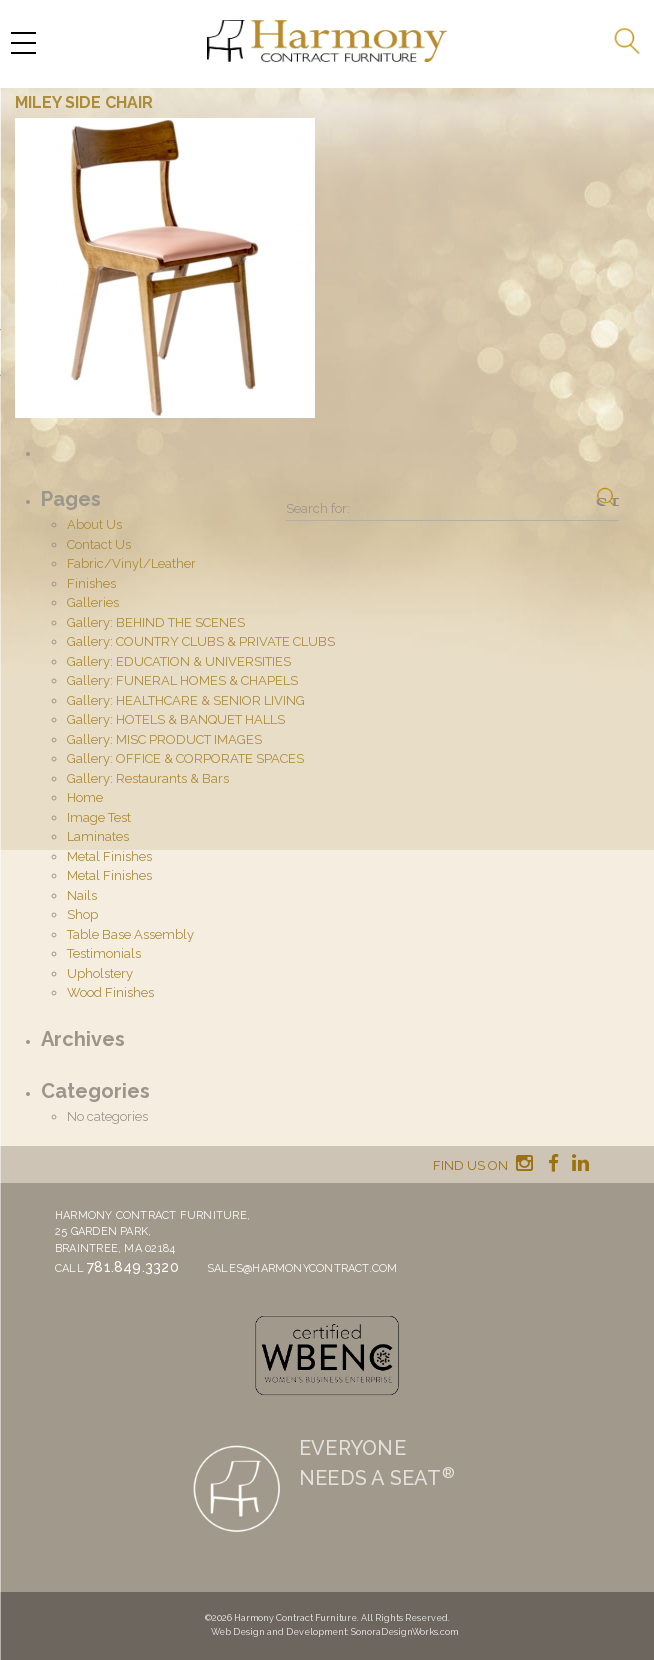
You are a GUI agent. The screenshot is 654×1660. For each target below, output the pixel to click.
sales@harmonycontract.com (302, 1268)
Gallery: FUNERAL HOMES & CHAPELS (182, 680)
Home (85, 797)
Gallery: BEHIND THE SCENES (156, 622)
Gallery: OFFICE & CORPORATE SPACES (185, 758)
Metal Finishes (109, 856)
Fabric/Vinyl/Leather (131, 563)
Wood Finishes (110, 992)
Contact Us (99, 544)
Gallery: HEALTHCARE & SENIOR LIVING (186, 700)
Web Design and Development (279, 1632)
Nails (82, 895)
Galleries (93, 602)
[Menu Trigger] (23, 42)
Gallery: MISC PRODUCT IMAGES (164, 739)
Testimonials (104, 953)
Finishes (91, 583)
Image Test (99, 817)
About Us (94, 524)
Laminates (98, 836)
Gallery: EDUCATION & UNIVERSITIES (179, 661)
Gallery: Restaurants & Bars (148, 778)
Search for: (318, 508)
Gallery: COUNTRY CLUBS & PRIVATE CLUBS (201, 641)
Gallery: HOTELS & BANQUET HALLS (176, 719)
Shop (82, 914)
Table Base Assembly (130, 934)
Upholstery (100, 973)
